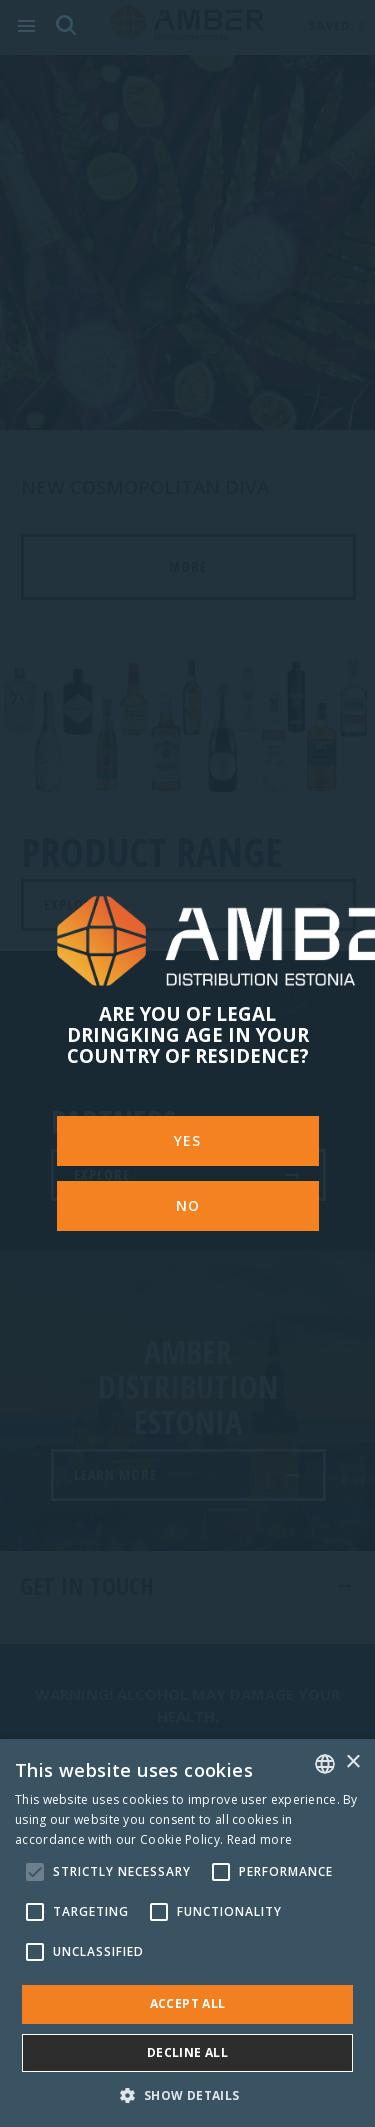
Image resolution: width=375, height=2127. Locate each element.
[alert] (187, 1933)
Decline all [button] (187, 2052)
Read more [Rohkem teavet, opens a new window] (260, 1839)
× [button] (352, 1762)
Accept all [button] (188, 2003)
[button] (187, 2094)
